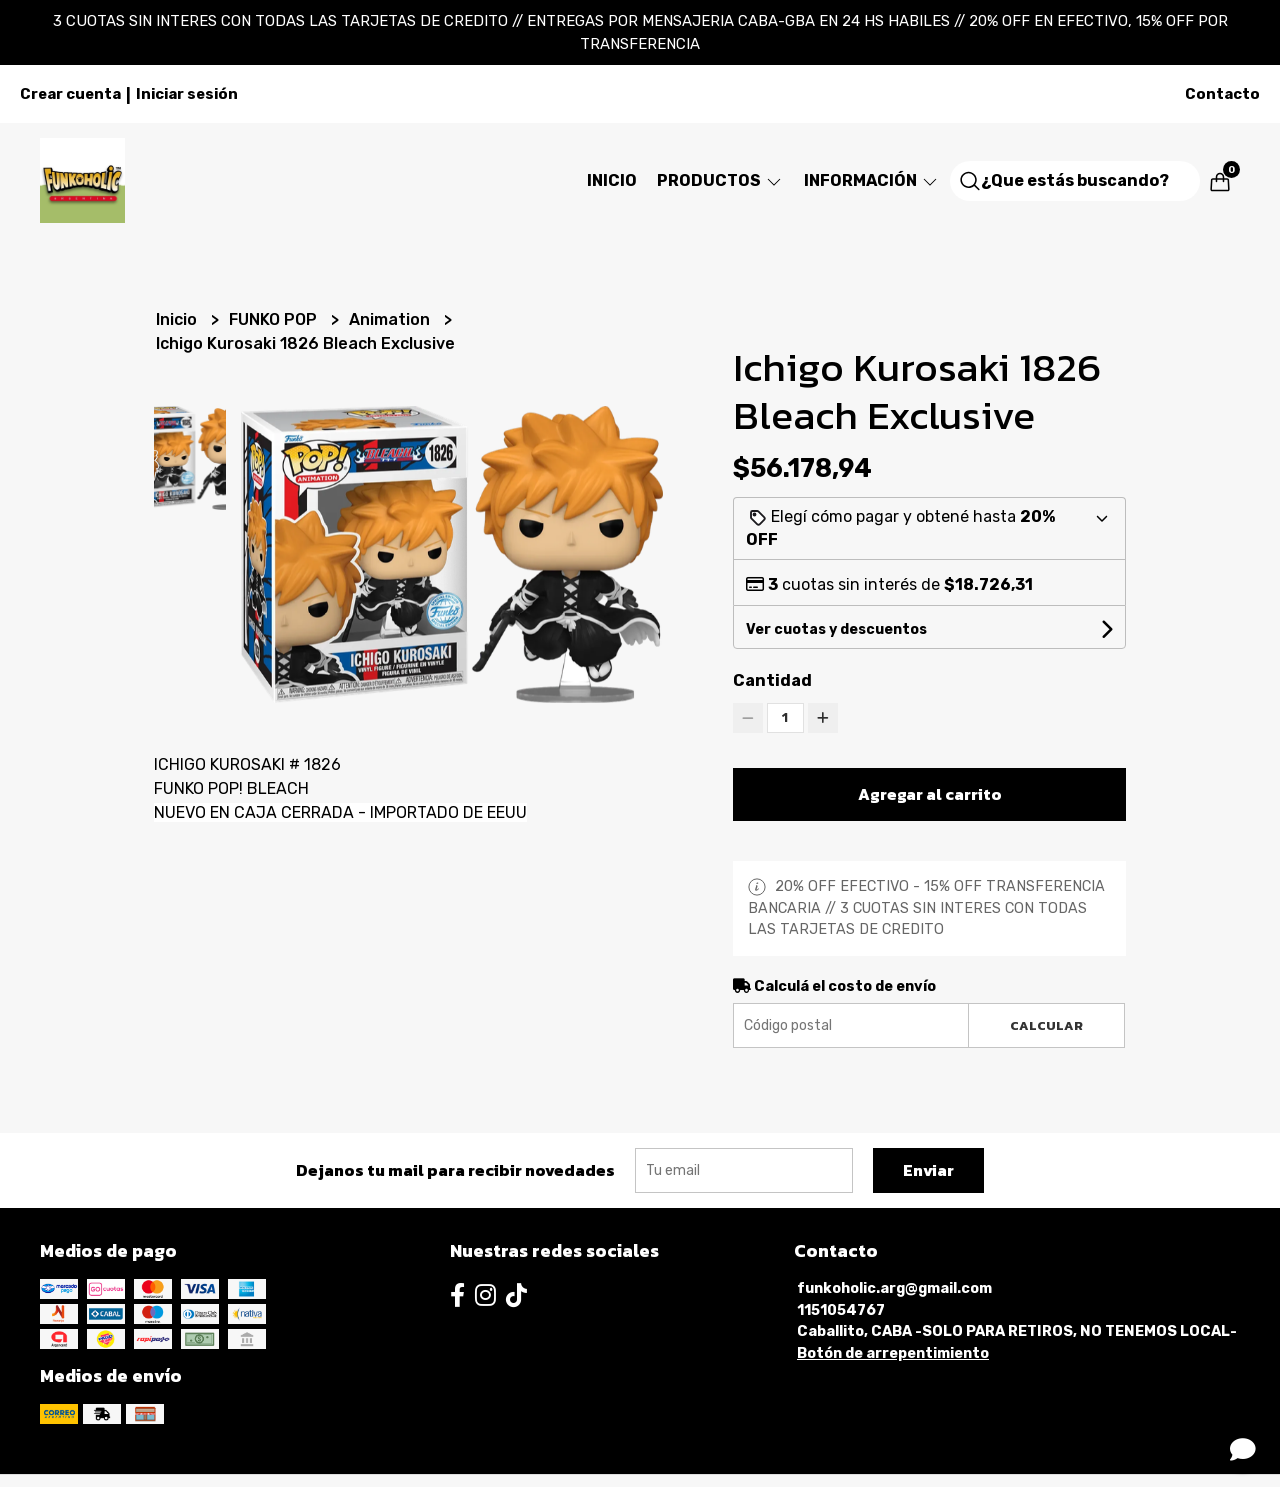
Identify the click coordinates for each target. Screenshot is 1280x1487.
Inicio (612, 180)
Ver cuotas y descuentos (836, 629)
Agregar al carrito (930, 794)
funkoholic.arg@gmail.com (894, 1288)
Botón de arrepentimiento (893, 1353)
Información (872, 180)
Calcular (1046, 1025)
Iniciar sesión (187, 94)
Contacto (1222, 94)
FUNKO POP (275, 319)
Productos (720, 180)
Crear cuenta (70, 94)
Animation (391, 319)
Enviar (928, 1170)
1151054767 (841, 1310)
